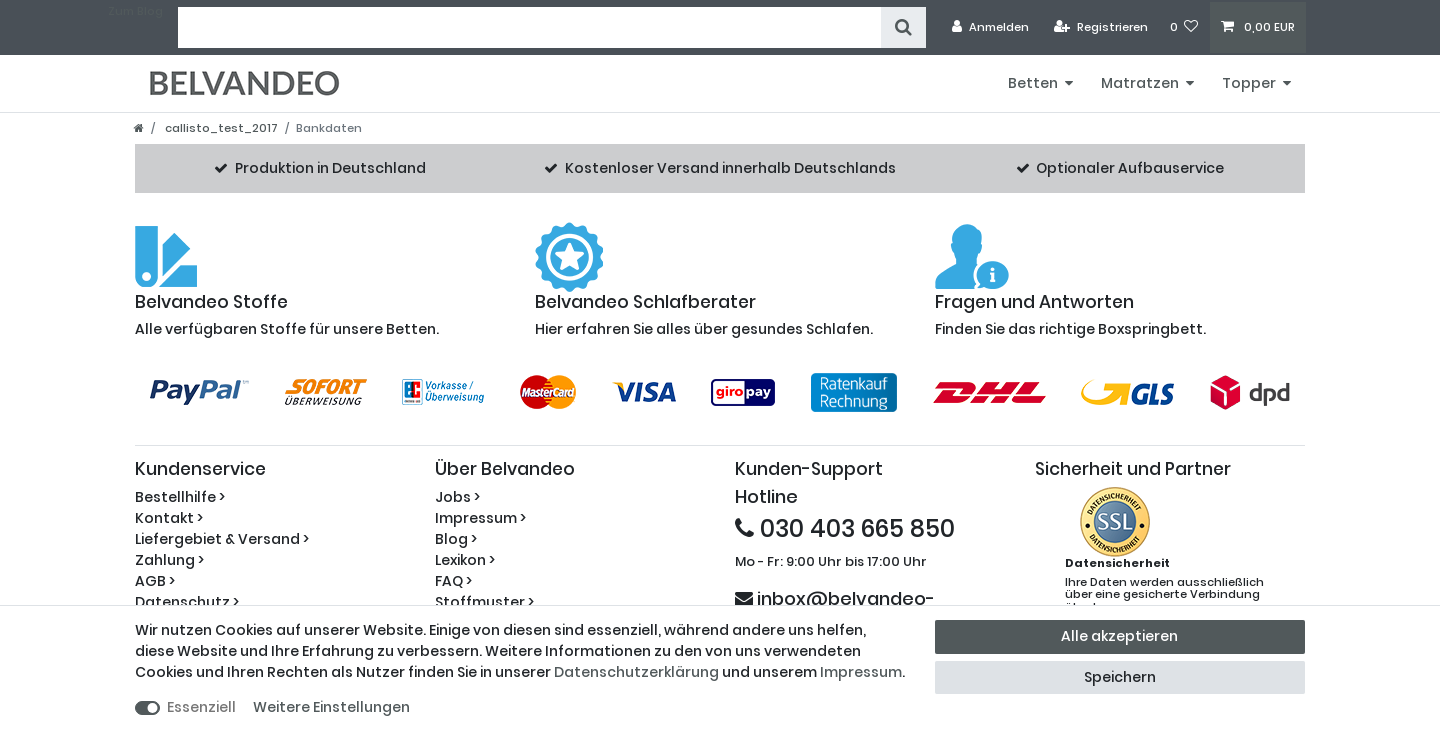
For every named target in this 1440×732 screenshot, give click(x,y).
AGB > (155, 581)
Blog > (456, 539)
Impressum (861, 672)
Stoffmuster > (484, 602)
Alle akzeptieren (1119, 636)
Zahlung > (169, 560)
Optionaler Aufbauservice (1130, 168)
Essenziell (201, 707)
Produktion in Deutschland (330, 168)
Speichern (1120, 677)
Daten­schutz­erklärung (636, 672)
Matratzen (1140, 83)
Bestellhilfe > (180, 497)
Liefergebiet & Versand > (222, 539)
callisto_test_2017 (220, 128)
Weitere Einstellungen (331, 707)
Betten (1033, 83)
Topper (1249, 83)
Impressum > (480, 518)
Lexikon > (465, 560)
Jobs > (457, 497)
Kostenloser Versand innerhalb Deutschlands (730, 168)
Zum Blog (135, 11)
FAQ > (453, 581)
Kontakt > (169, 518)
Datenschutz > (187, 602)
